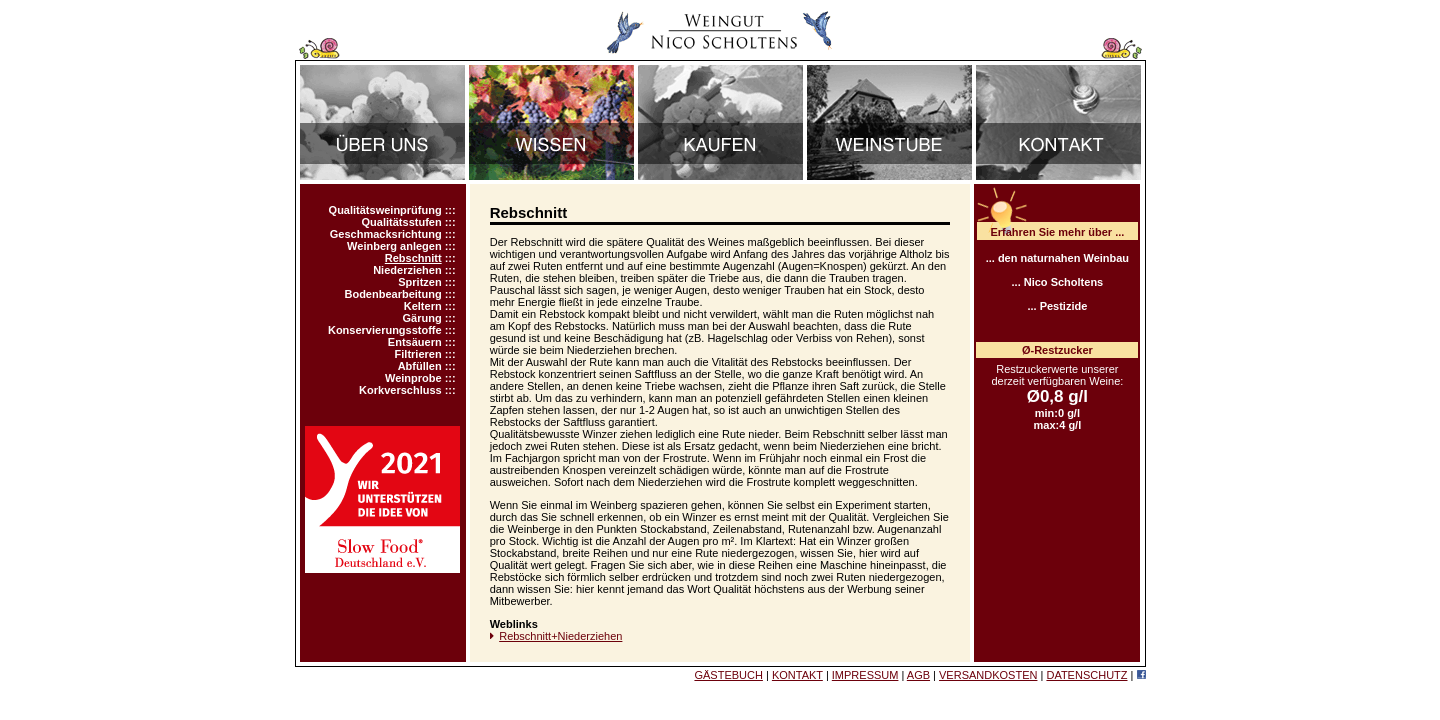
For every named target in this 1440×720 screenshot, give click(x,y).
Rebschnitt (413, 258)
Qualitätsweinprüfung (385, 210)
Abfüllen (420, 366)
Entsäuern (415, 342)
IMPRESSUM (865, 675)
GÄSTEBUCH (728, 675)
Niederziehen (407, 270)
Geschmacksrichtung (386, 234)
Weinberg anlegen (394, 246)
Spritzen (419, 282)
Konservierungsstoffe (385, 330)
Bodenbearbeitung (392, 294)
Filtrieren (418, 354)
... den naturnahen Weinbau (1057, 258)
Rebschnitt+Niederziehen (560, 636)
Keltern (423, 306)
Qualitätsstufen (402, 222)
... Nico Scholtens (1058, 282)
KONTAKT (797, 675)
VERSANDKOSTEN (988, 675)
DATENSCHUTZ (1086, 675)
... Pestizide (1057, 306)
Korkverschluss (400, 390)
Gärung (422, 318)
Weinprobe (413, 378)
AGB (918, 675)
